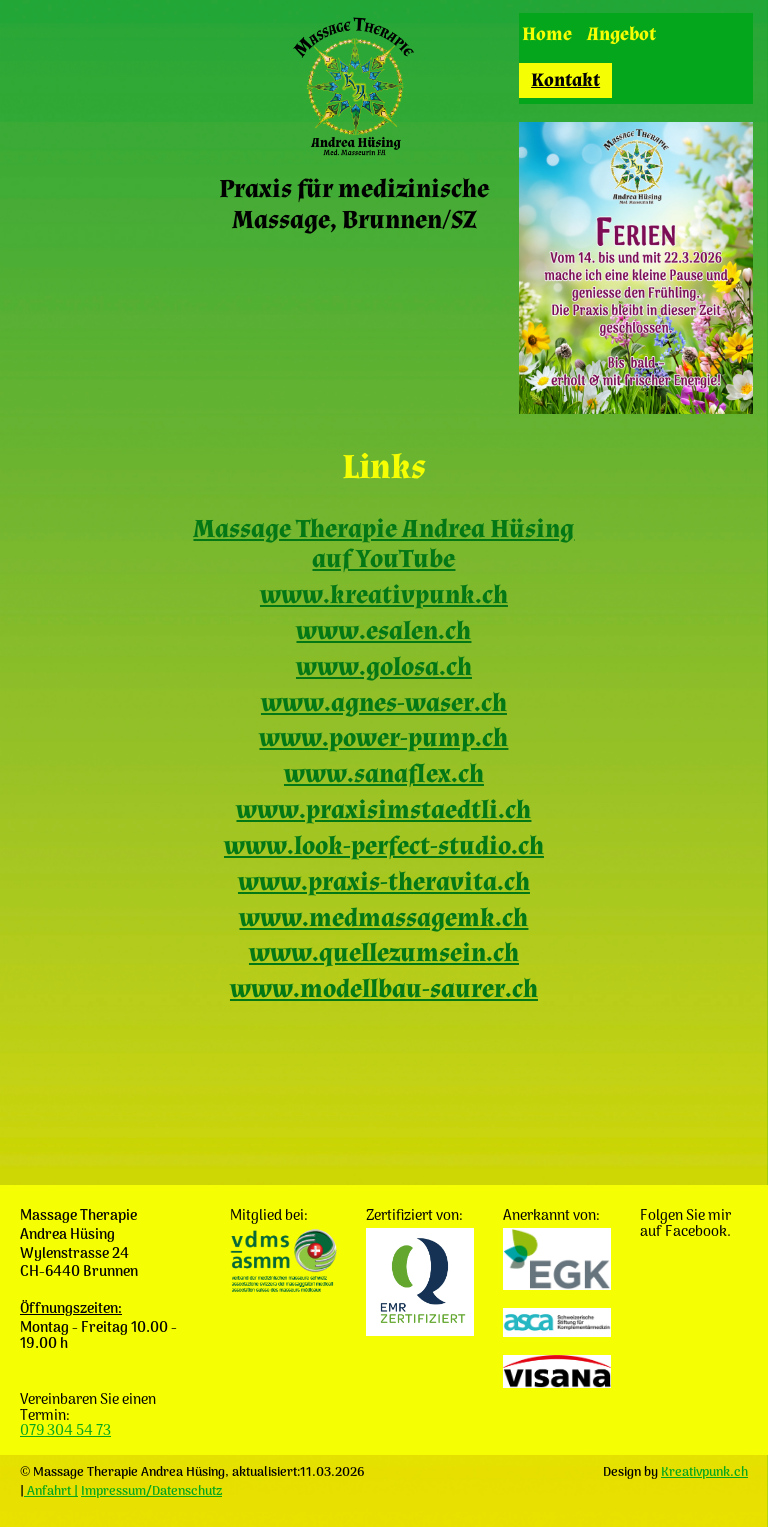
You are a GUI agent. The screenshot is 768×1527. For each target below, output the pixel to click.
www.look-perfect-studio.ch (384, 846)
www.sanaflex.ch (384, 774)
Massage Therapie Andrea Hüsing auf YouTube (383, 545)
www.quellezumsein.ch (384, 953)
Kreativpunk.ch (704, 1472)
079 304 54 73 (65, 1431)
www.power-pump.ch (383, 738)
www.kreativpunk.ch (384, 595)
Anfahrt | (51, 1491)
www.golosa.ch (384, 667)
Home (547, 34)
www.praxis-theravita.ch (384, 882)
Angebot (621, 34)
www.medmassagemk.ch (383, 918)
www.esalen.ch (383, 631)
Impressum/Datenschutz (151, 1491)
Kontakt (565, 80)
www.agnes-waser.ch (384, 703)
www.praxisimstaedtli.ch (383, 810)
